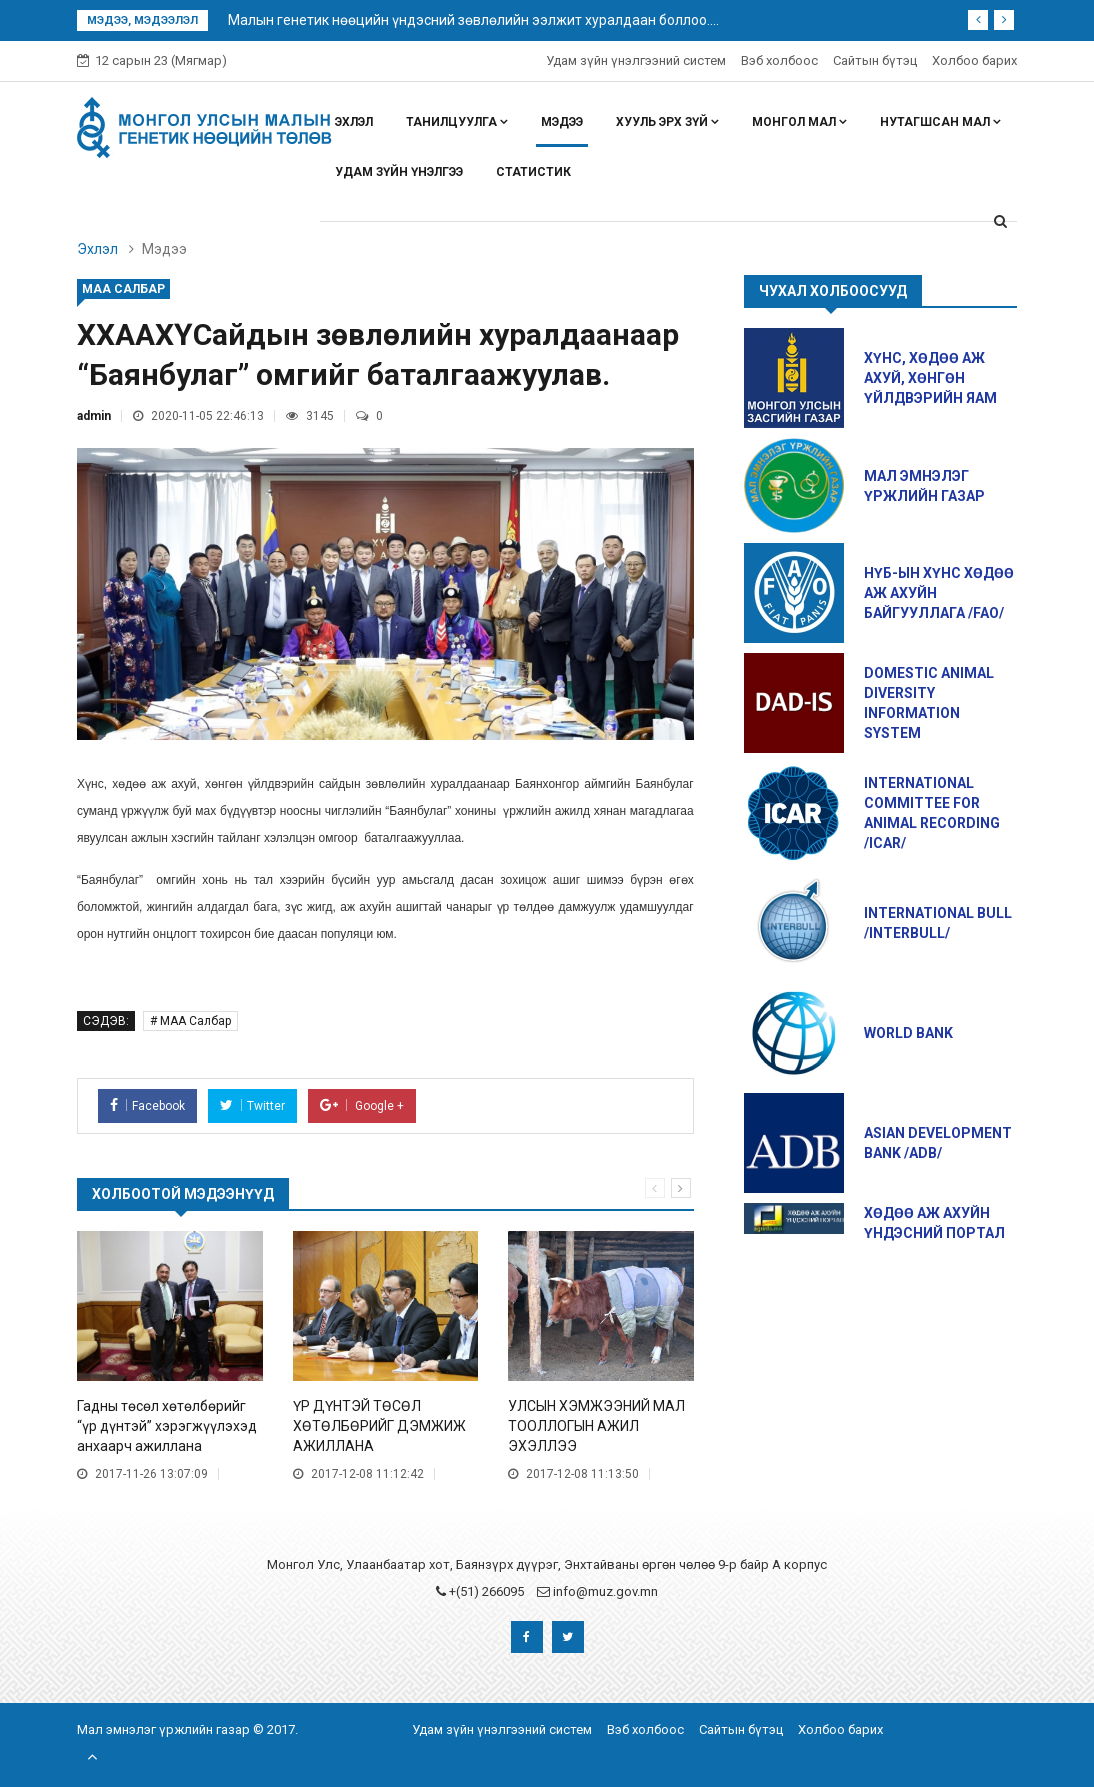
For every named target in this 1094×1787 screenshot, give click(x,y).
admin (94, 416)
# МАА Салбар (190, 1021)
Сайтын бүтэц (875, 60)
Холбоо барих (974, 60)
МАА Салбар (123, 289)
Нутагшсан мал (940, 122)
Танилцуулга (457, 122)
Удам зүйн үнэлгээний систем (636, 60)
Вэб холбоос (779, 60)
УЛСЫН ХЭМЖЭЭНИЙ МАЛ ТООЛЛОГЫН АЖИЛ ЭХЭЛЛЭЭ (596, 1426)
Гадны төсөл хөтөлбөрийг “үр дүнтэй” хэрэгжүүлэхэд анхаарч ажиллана (167, 1426)
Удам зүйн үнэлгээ (399, 172)
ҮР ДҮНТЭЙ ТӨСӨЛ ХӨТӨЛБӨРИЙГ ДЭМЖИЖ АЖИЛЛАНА (379, 1426)
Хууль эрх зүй (667, 122)
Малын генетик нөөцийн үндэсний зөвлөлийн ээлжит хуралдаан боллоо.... (473, 20)
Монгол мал (799, 122)
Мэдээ (562, 122)
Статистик (533, 172)
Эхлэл (354, 122)
